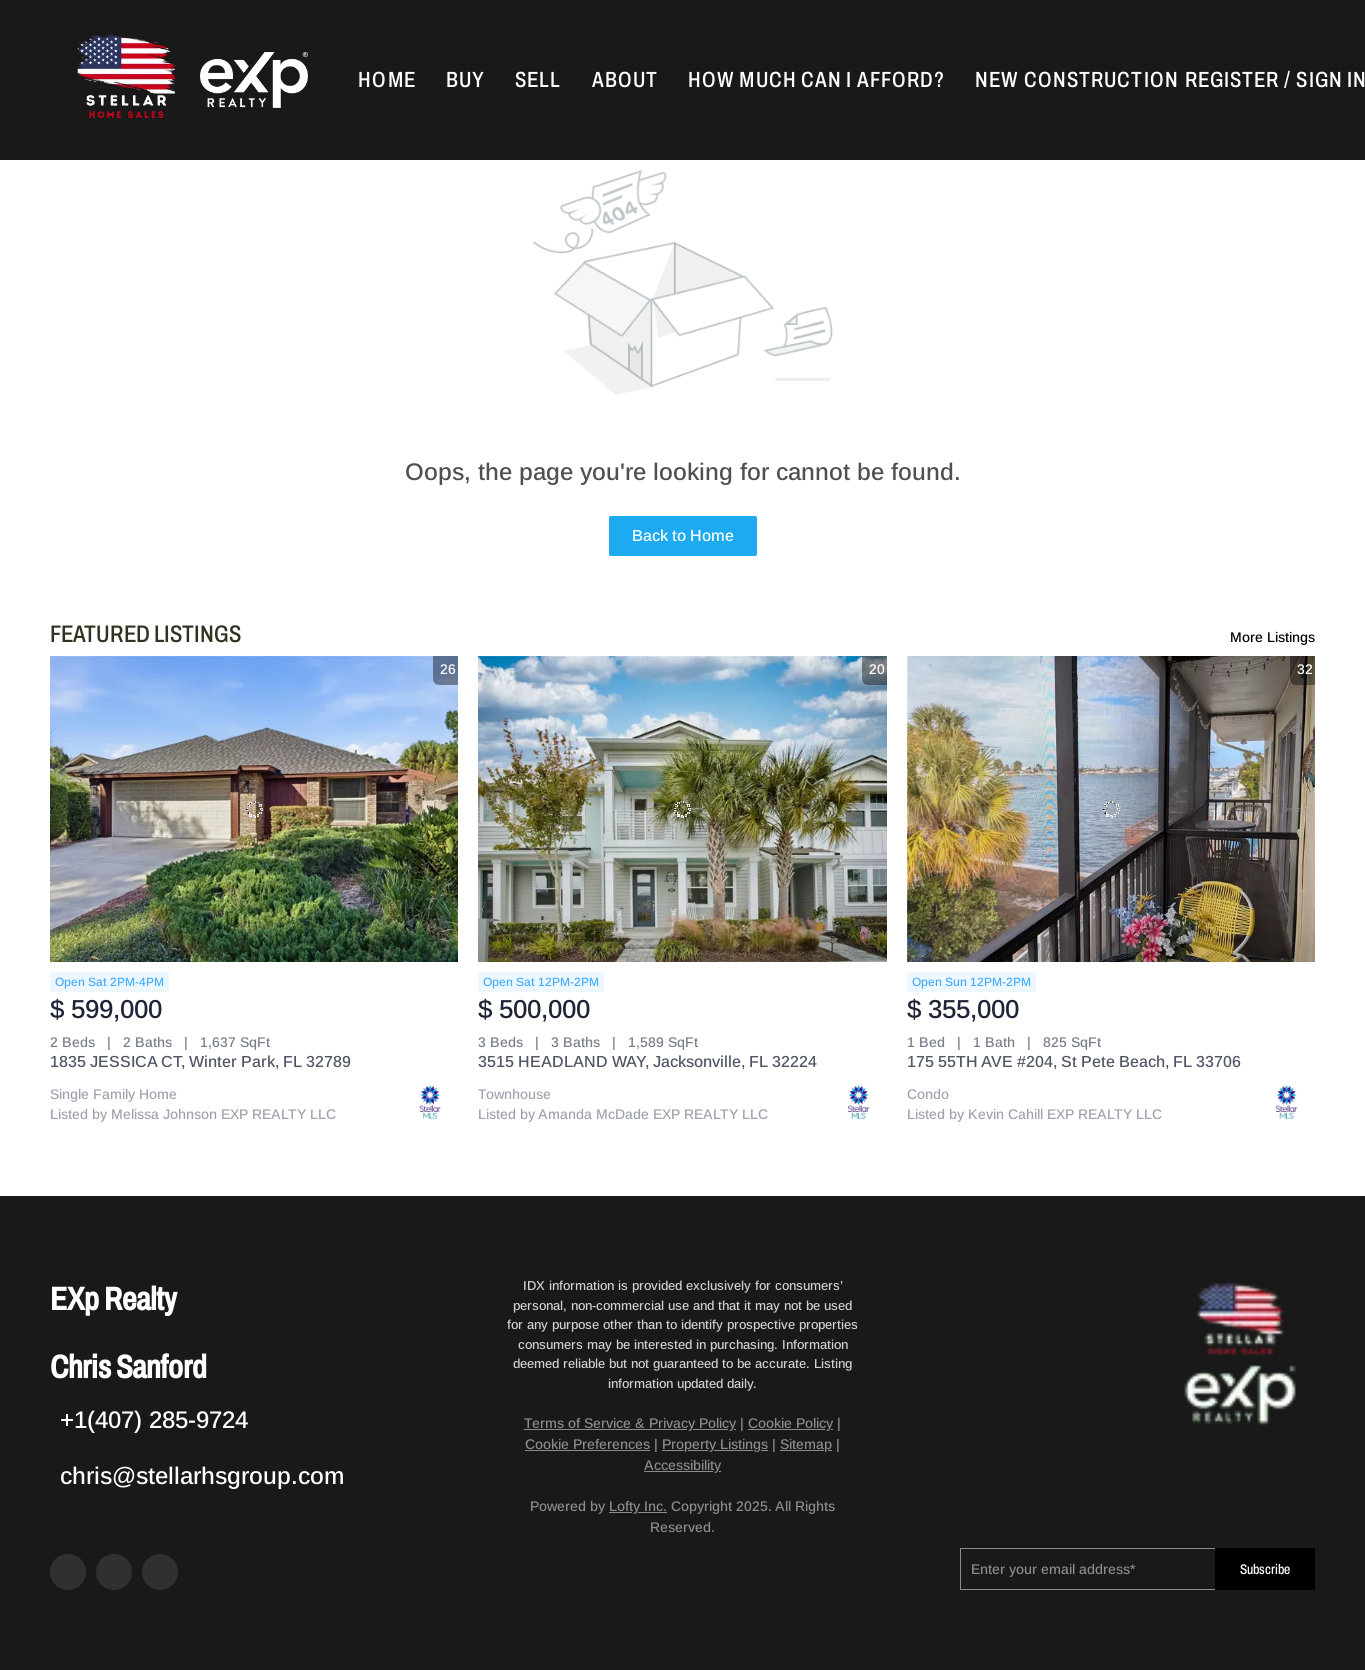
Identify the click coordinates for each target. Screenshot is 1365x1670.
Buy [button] (465, 80)
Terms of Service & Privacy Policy (630, 1423)
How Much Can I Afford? (816, 80)
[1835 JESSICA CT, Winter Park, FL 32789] (254, 809)
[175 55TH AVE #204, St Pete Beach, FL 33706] (1111, 809)
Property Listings (715, 1444)
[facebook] (68, 1572)
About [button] (625, 80)
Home (386, 80)
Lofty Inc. (638, 1506)
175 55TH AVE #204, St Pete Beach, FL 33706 (1074, 1061)
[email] (1087, 1569)
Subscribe (1265, 1569)
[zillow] (114, 1572)
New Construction (1077, 80)
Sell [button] (538, 80)
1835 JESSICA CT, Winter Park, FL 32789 (200, 1061)
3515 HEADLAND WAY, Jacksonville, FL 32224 (647, 1061)
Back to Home (683, 535)
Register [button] (1232, 80)
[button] (124, 80)
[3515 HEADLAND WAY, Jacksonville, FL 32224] (682, 809)
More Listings (1272, 637)
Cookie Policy (790, 1423)
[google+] (160, 1572)
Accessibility (682, 1465)
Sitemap (806, 1444)
